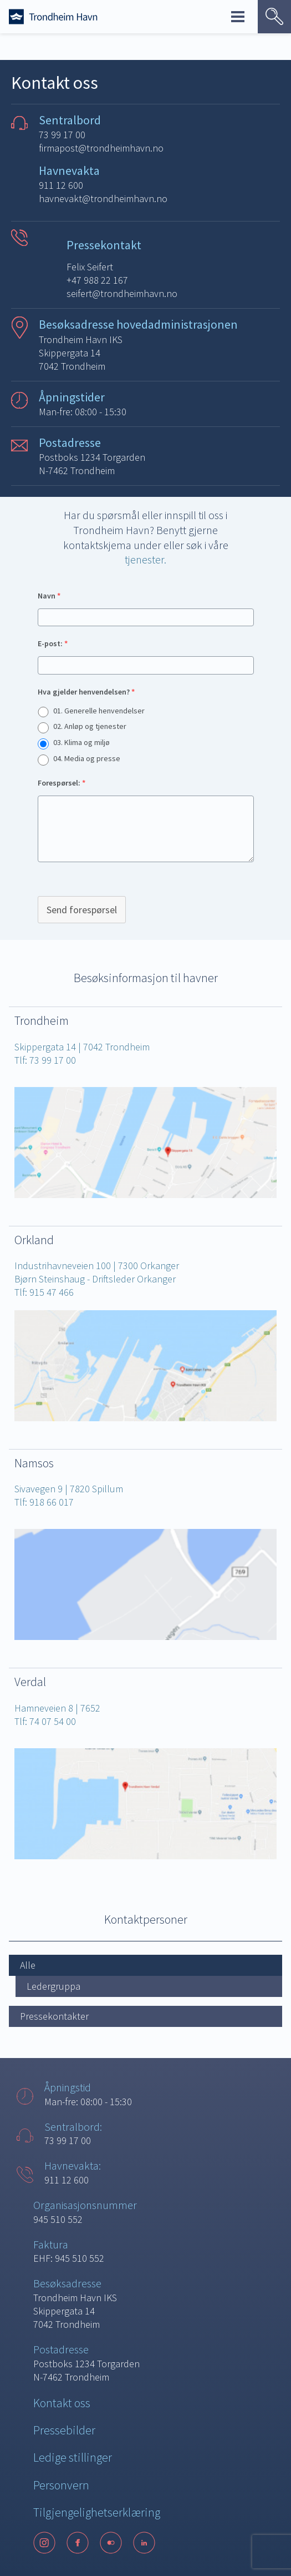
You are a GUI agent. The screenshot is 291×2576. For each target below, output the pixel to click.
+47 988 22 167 (97, 280)
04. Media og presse (86, 758)
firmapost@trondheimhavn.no (101, 148)
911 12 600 (61, 185)
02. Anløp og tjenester (89, 726)
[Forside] (53, 17)
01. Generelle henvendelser (99, 711)
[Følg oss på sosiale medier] (145, 2543)
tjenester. (145, 559)
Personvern (61, 2485)
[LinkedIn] (144, 2543)
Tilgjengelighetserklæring (96, 2512)
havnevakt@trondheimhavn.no (103, 198)
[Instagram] (44, 2543)
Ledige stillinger (72, 2457)
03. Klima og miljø (81, 742)
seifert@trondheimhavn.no (122, 293)
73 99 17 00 (62, 134)
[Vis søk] (274, 16)
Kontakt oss (61, 2403)
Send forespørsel (82, 909)
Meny (237, 16)
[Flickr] (111, 2543)
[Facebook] (78, 2543)
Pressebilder (64, 2430)
